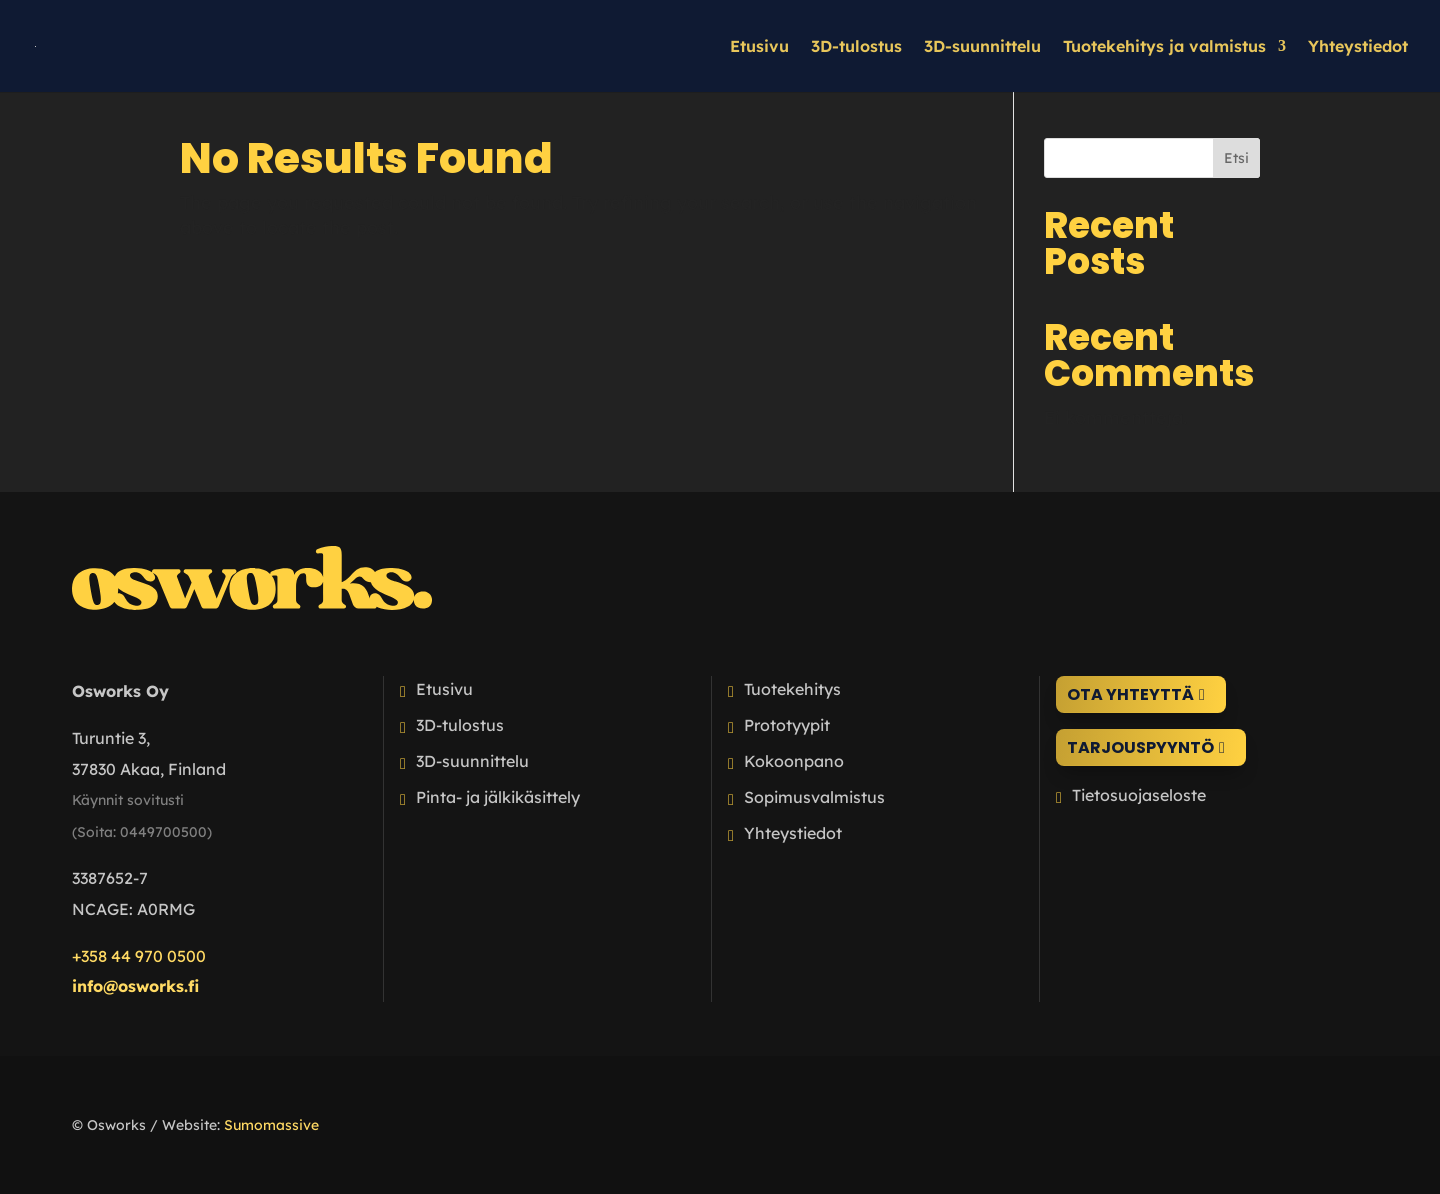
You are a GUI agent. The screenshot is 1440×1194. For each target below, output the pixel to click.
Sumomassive (271, 1125)
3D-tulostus (856, 47)
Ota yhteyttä (1130, 694)
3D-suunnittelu (982, 47)
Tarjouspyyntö (1140, 747)
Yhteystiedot (1358, 47)
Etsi (1236, 158)
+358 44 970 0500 (139, 956)
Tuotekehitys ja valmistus (1164, 47)
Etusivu (759, 47)
